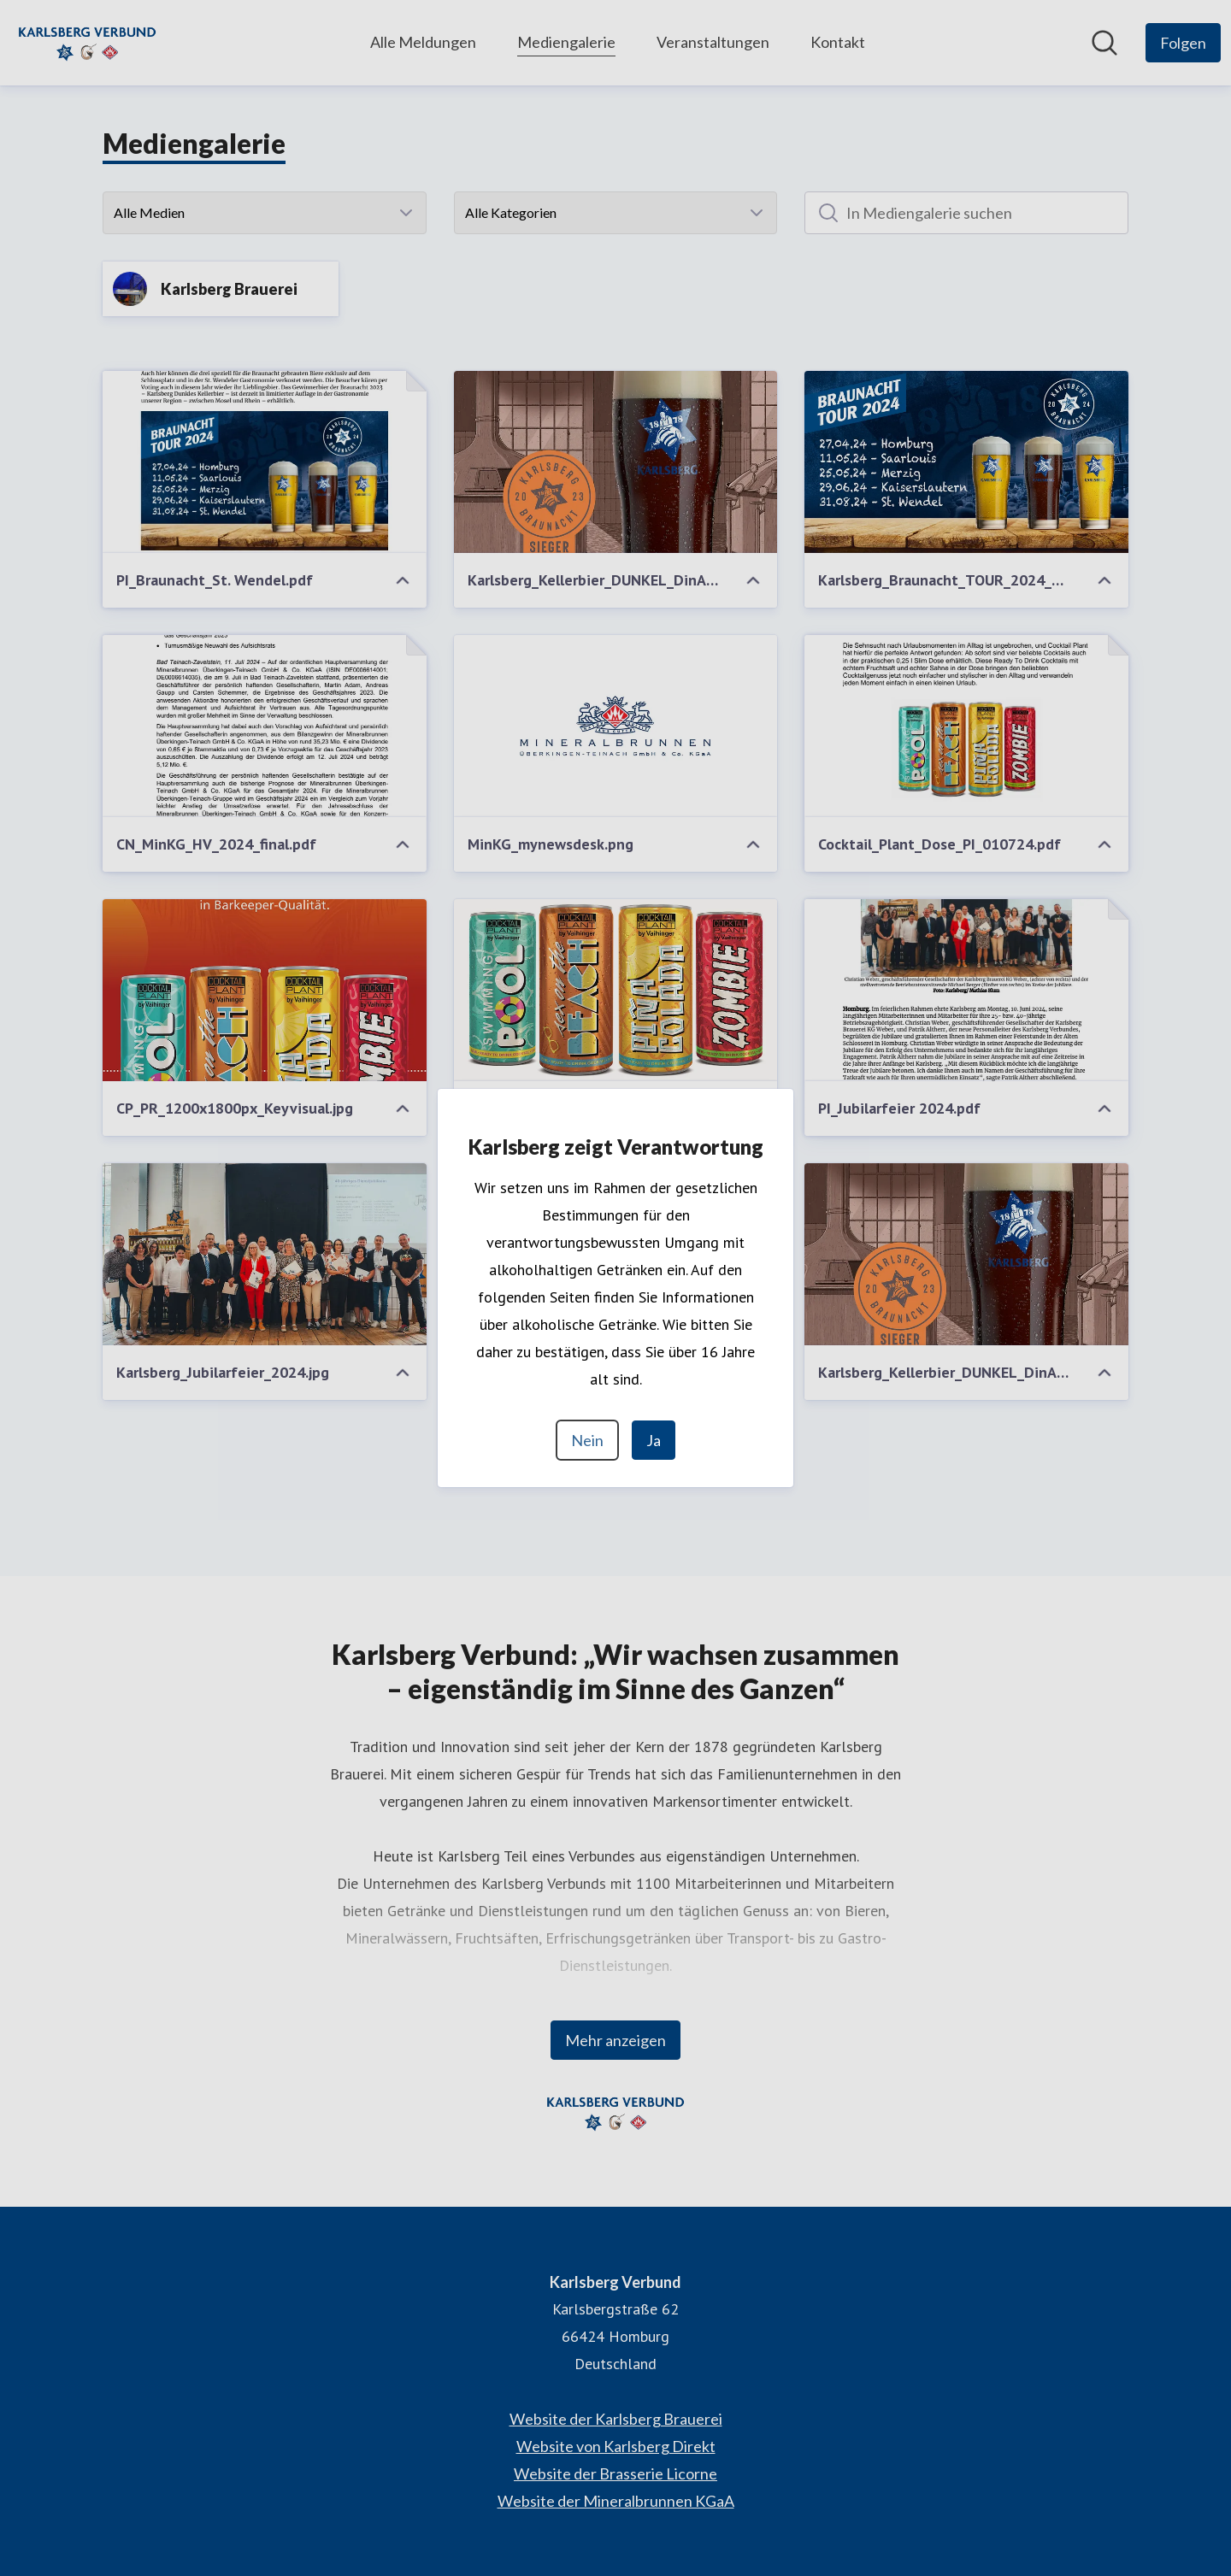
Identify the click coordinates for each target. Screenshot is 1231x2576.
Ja (653, 1440)
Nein (587, 1440)
